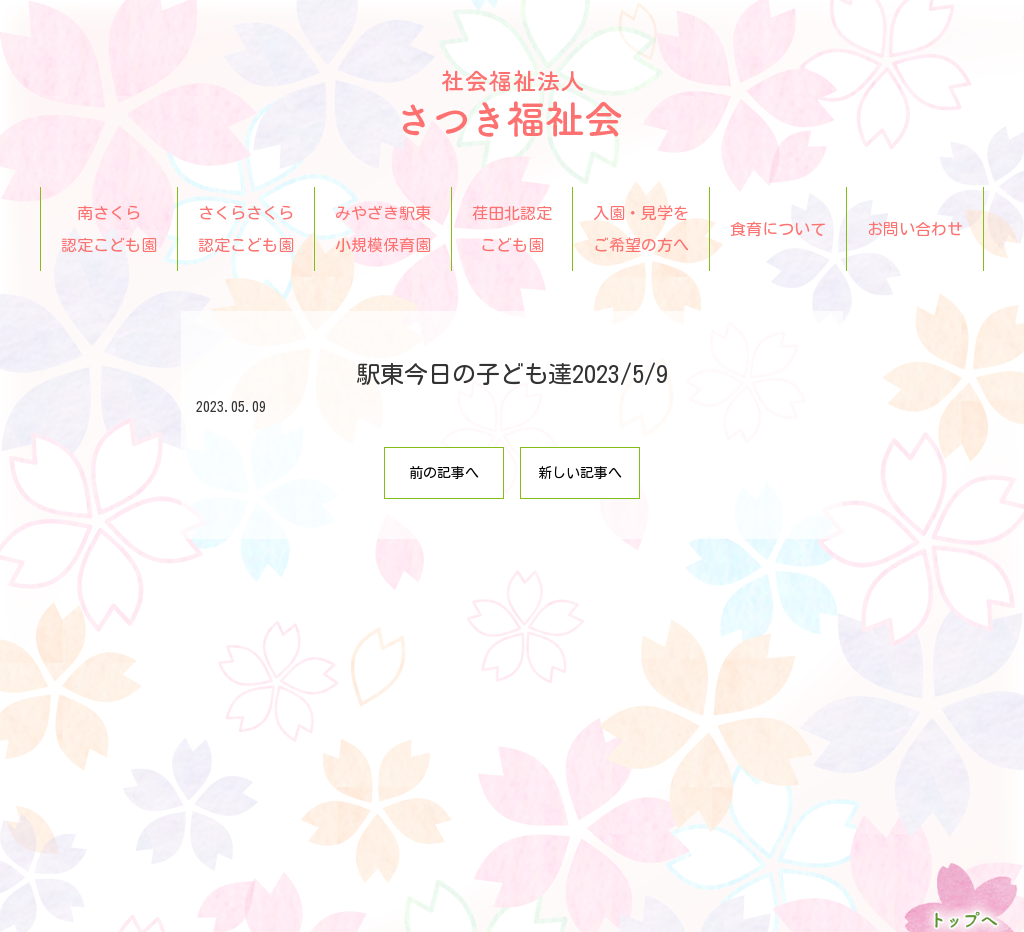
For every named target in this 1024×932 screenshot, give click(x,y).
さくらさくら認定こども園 (246, 229)
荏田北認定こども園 (512, 229)
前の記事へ (444, 473)
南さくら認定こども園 (109, 229)
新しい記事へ (580, 473)
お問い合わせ (915, 229)
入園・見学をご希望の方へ (641, 229)
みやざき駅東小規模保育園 (383, 229)
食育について (778, 229)
